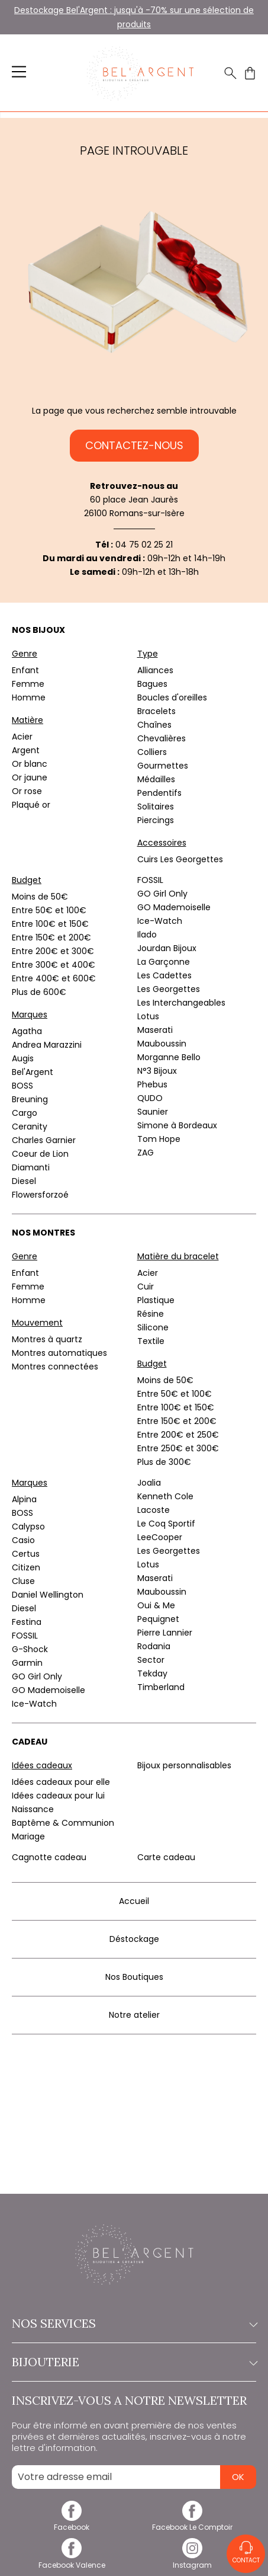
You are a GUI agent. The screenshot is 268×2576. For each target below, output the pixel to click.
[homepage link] (140, 73)
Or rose (27, 791)
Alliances (155, 670)
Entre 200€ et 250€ (178, 1435)
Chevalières (161, 738)
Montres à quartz (47, 1339)
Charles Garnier (44, 1140)
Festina (26, 1622)
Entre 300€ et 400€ (53, 965)
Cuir (145, 1286)
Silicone (153, 1327)
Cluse (23, 1581)
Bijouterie (134, 2362)
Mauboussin (161, 1043)
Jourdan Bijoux (166, 948)
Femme (28, 684)
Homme (29, 697)
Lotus (148, 1016)
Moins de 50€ (40, 897)
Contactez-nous (134, 445)
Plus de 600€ (39, 992)
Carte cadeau (166, 1857)
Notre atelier (134, 2015)
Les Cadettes (164, 975)
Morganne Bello (169, 1057)
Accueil (134, 1901)
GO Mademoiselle (174, 907)
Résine (150, 1314)
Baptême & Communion (63, 1823)
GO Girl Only (162, 894)
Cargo (24, 1113)
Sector (150, 1660)
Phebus (152, 1084)
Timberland (161, 1687)
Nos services (134, 2323)
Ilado (147, 934)
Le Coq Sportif (166, 1523)
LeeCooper (159, 1537)
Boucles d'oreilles (172, 697)
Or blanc (29, 764)
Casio (23, 1540)
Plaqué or (31, 805)
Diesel (24, 1181)
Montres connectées (55, 1366)
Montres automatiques (59, 1353)
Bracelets (156, 711)
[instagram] (192, 2560)
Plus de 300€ (164, 1462)
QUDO (150, 1098)
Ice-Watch (159, 921)
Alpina (24, 1499)
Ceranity (29, 1126)
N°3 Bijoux (157, 1071)
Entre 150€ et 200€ (51, 937)
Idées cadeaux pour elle (61, 1782)
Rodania (153, 1646)
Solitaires (155, 806)
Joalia (149, 1483)
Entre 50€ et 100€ (49, 910)
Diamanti (31, 1167)
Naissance (33, 1809)
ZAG (145, 1153)
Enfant (25, 670)
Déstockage (134, 1939)
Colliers (152, 752)
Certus (26, 1554)
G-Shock (30, 1649)
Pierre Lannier (164, 1633)
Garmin (27, 1663)
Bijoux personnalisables (184, 1765)
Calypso (28, 1526)
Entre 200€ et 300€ (53, 951)
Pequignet (158, 1619)
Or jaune (29, 777)
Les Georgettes (168, 989)
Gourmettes (162, 766)
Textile (150, 1341)
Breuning (30, 1099)
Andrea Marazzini (47, 1045)
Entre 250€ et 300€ (178, 1448)
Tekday (152, 1673)
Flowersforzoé (40, 1195)
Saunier (152, 1112)
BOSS (22, 1086)
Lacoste (153, 1510)
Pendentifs (159, 793)
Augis (23, 1058)
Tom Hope (158, 1139)
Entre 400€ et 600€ (54, 978)
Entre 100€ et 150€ (50, 924)
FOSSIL (150, 880)
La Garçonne (163, 962)
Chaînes (154, 725)
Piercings (155, 820)
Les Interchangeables (181, 1003)
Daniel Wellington (47, 1595)
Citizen (26, 1567)
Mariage (28, 1836)
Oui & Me (156, 1605)
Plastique (156, 1300)
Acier (22, 737)
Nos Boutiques (134, 1977)
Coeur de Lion (40, 1154)
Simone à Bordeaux (177, 1125)
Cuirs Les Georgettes (180, 859)
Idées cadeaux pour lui (58, 1795)
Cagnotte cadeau (49, 1857)
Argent (26, 750)
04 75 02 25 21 (144, 545)
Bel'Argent (32, 1072)
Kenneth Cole (165, 1496)
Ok (238, 2477)
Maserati (155, 1030)
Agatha (27, 1031)
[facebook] (72, 2523)
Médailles (156, 779)
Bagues (152, 684)
